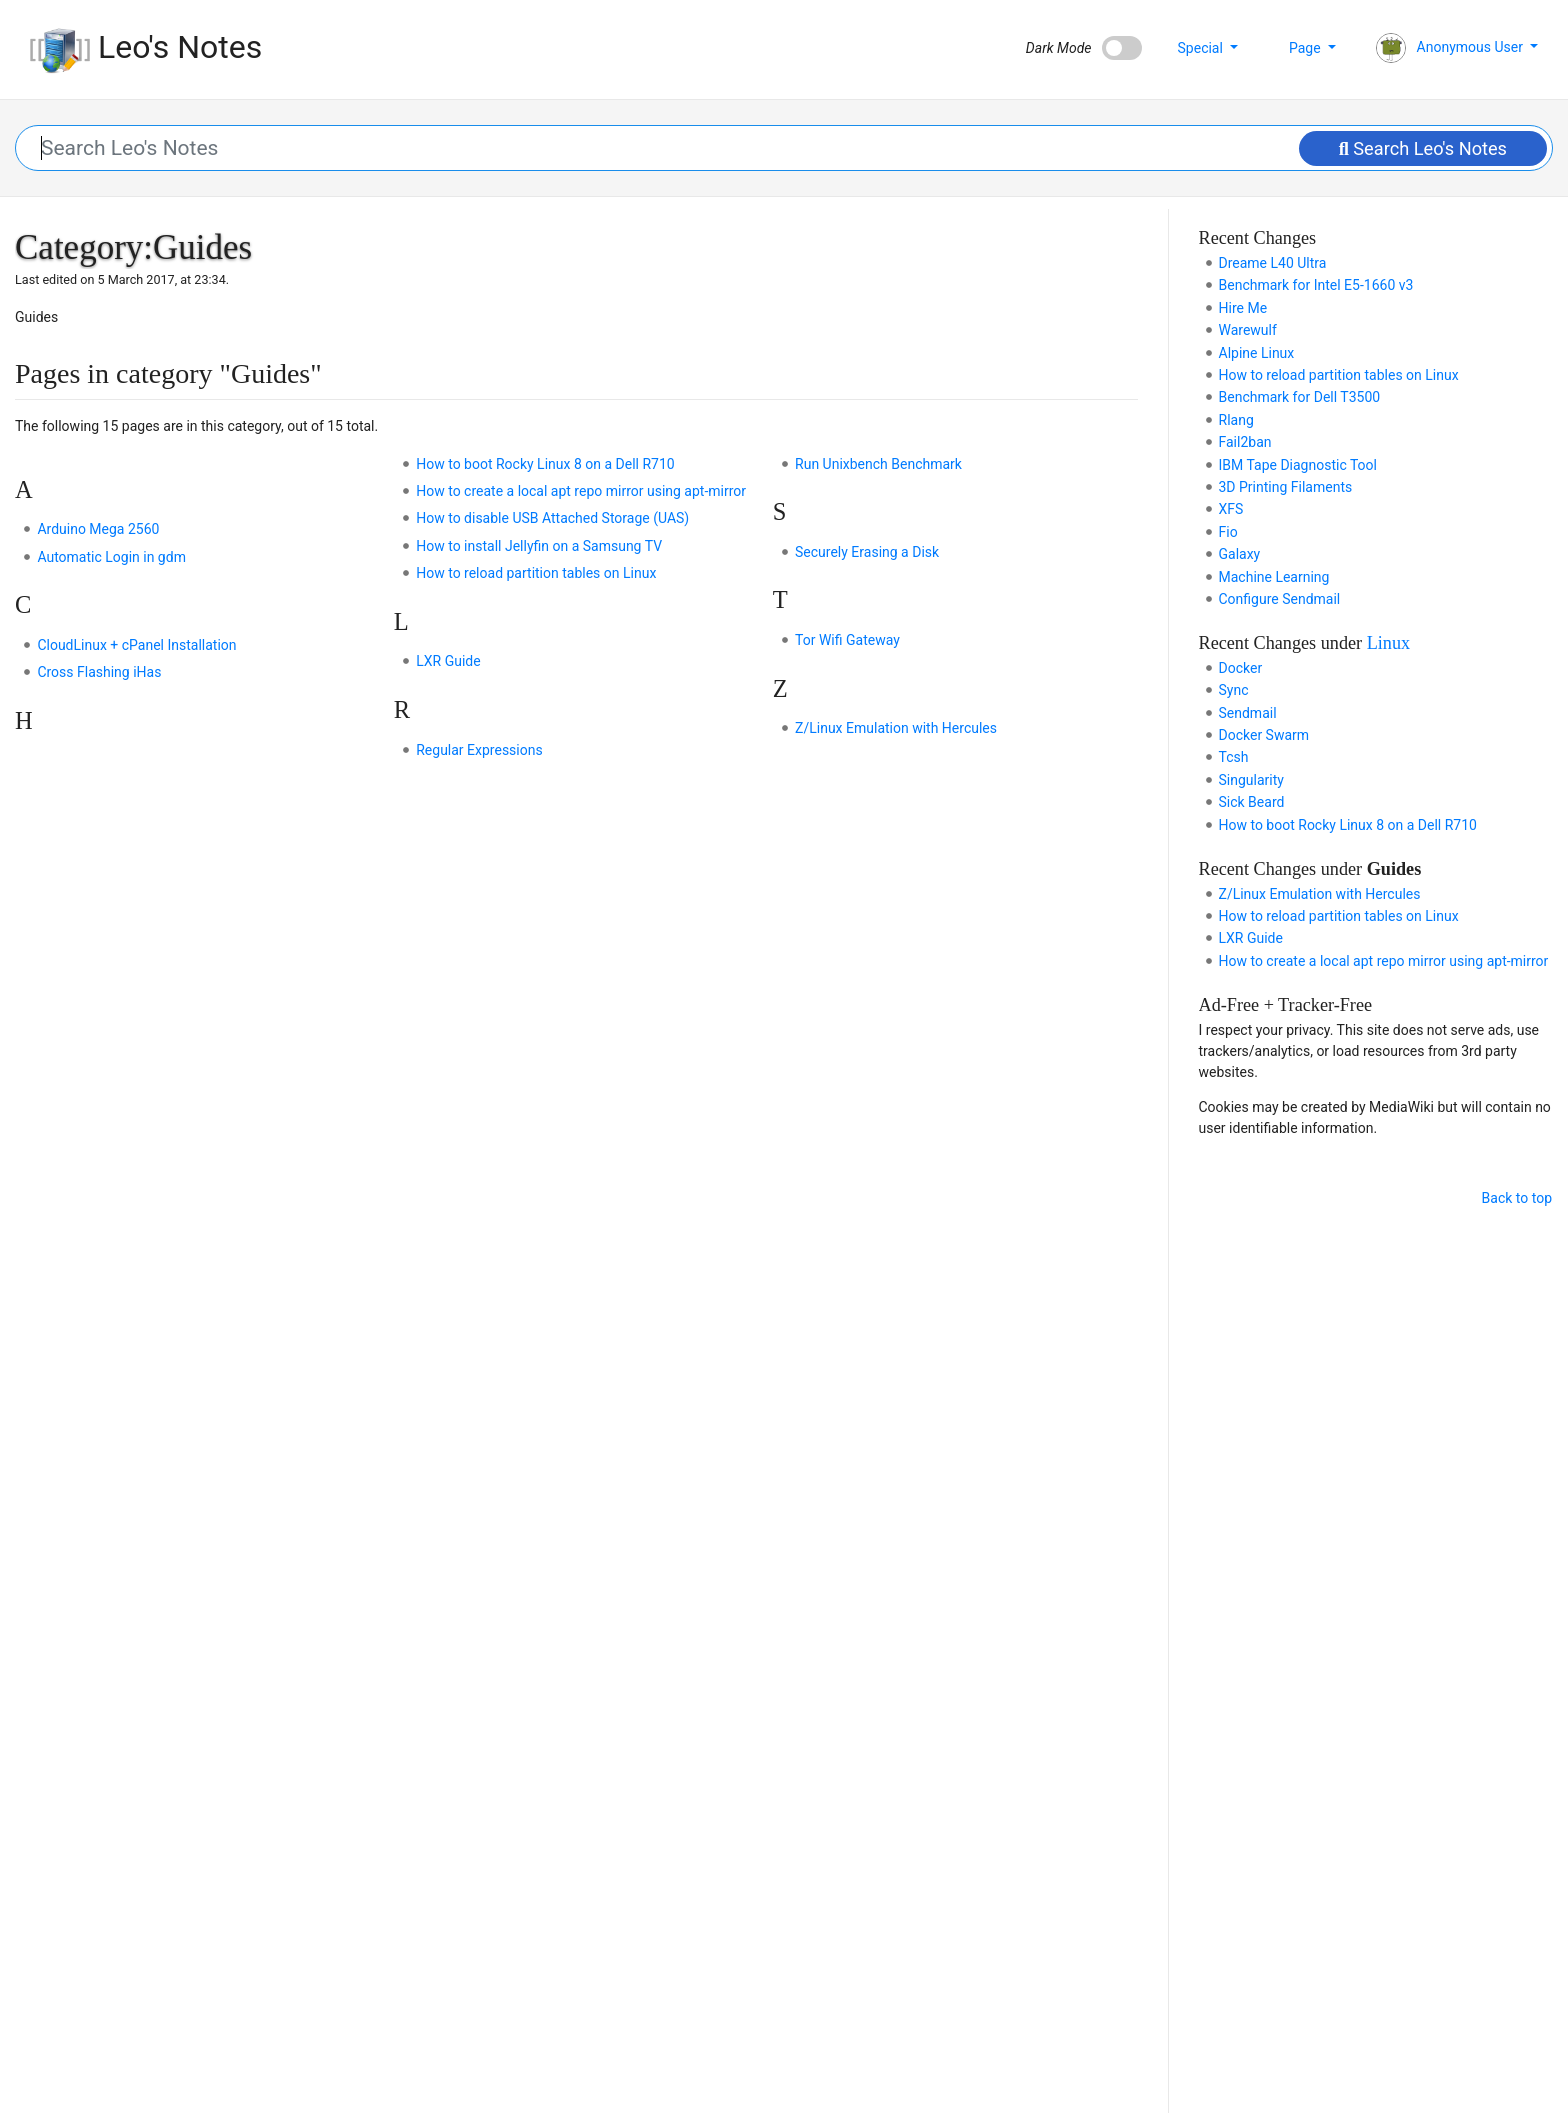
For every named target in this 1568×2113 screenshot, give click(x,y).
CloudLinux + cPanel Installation (136, 645)
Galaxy (1240, 554)
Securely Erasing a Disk (867, 552)
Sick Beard (1252, 802)
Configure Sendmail (1280, 599)
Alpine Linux (1257, 353)
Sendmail (1248, 713)
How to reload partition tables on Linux (536, 573)
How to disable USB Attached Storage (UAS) (552, 518)
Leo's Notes (146, 48)
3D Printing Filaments (1286, 487)
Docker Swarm (1264, 735)
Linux (1388, 643)
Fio (1228, 532)
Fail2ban (1245, 442)
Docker (1241, 668)
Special (1202, 48)
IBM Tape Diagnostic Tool (1298, 465)
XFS (1231, 509)
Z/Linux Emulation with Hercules (896, 728)
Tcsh (1234, 757)
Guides (1394, 869)
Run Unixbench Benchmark (878, 464)
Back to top (1517, 1198)
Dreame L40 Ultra (1273, 263)
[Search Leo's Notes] (784, 148)
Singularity (1251, 780)
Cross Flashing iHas (99, 672)
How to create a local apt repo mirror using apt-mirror (581, 491)
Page (1306, 48)
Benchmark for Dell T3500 (1300, 397)
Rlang (1236, 420)
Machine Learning (1274, 577)
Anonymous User (1451, 48)
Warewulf (1248, 330)
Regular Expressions (479, 750)
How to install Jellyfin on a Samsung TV (539, 546)
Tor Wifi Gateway (847, 640)
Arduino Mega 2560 (98, 529)
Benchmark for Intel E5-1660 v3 (1316, 285)
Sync (1234, 690)
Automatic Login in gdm (111, 557)
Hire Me (1243, 308)
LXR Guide (448, 661)
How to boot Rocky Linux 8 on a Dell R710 (545, 464)
